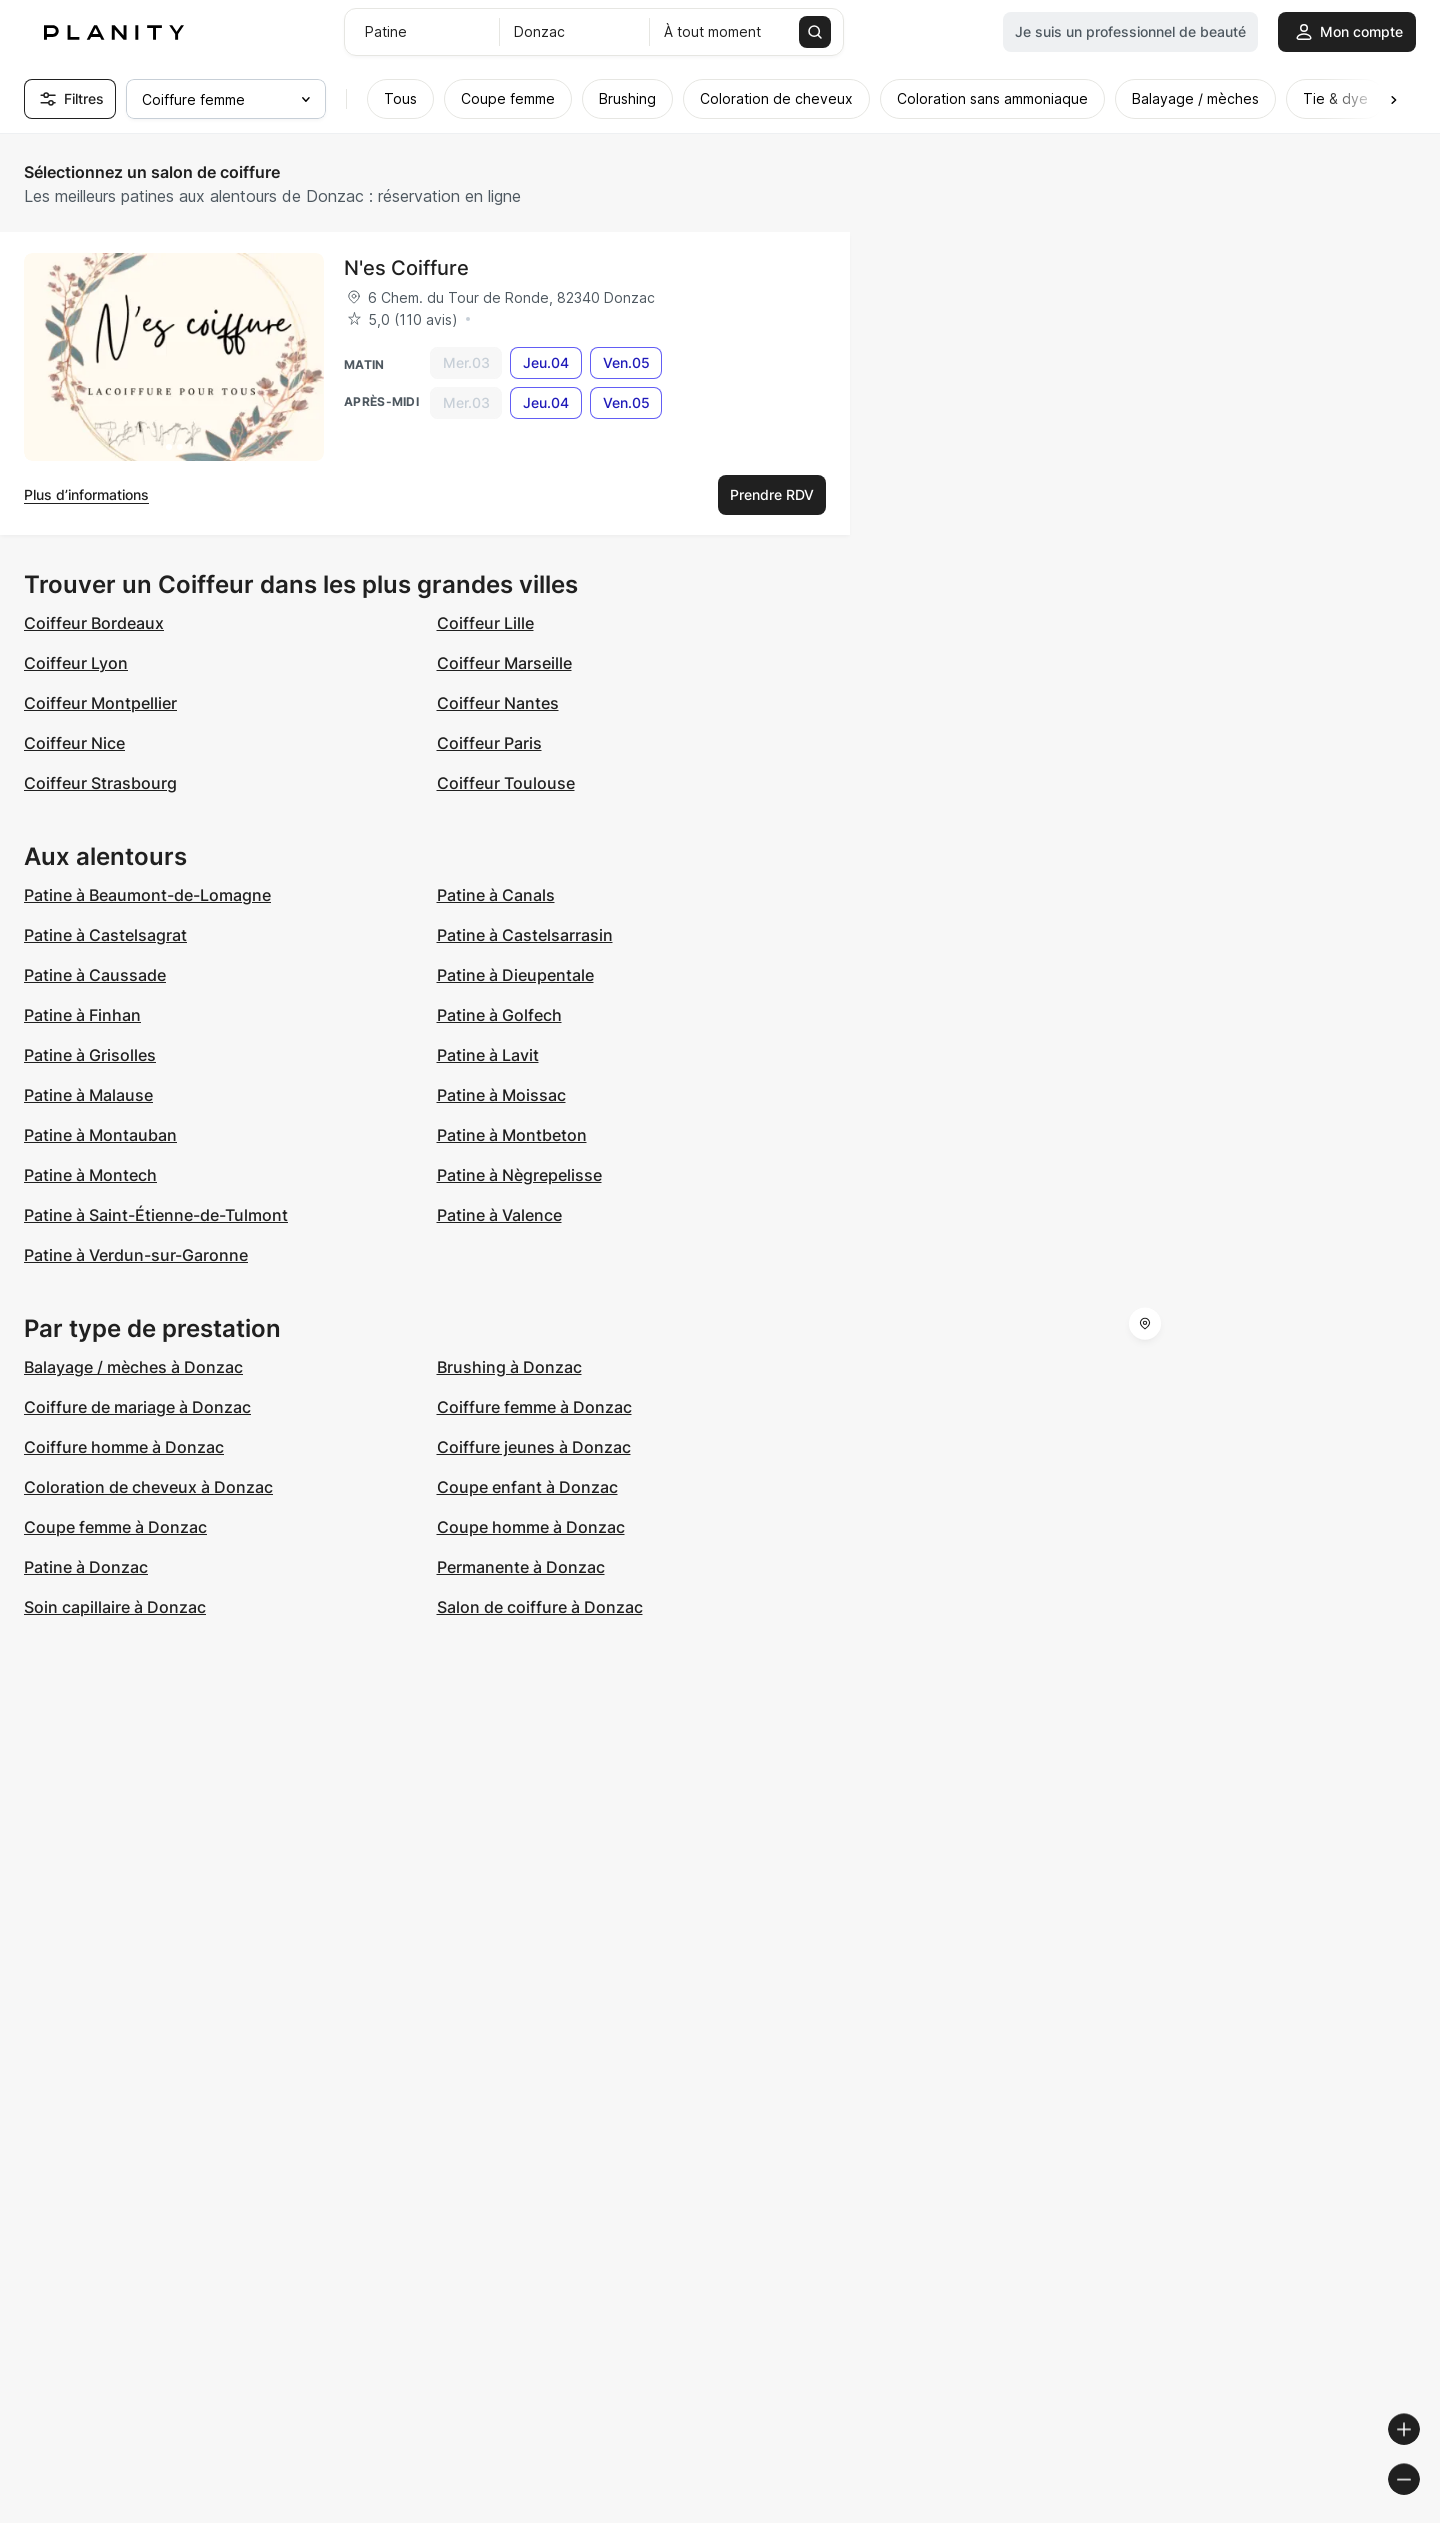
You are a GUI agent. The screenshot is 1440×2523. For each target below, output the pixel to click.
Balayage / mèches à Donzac (133, 1367)
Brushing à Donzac (509, 1367)
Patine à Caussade (95, 975)
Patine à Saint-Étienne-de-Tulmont (156, 1215)
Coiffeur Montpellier (100, 703)
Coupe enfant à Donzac (527, 1487)
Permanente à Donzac (521, 1567)
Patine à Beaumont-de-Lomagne (147, 895)
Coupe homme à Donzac (531, 1527)
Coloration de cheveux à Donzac (148, 1487)
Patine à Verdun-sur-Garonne (136, 1255)
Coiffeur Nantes (498, 703)
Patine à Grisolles (90, 1055)
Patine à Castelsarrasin (525, 935)
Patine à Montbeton (512, 1135)
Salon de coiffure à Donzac (540, 1607)
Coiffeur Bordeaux (94, 623)
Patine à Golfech (499, 1015)
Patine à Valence (499, 1215)
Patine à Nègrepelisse (519, 1175)
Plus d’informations (86, 494)
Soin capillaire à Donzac (115, 1607)
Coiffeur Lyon (76, 663)
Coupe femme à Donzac (115, 1527)
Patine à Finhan (82, 1015)
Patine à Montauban (100, 1135)
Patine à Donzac (86, 1567)
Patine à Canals (496, 895)
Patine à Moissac (501, 1095)
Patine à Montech (90, 1175)
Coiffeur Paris (489, 743)
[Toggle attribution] (1418, 2505)
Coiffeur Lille (485, 623)
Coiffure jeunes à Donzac (534, 1447)
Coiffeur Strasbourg (100, 783)
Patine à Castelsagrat (105, 935)
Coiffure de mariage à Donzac (137, 1407)
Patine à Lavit (488, 1055)
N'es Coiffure (406, 268)
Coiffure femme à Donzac (534, 1407)
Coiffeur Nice (74, 743)
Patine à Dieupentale (515, 975)
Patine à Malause (88, 1095)
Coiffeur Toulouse (506, 783)
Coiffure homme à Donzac (124, 1447)
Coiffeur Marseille (504, 663)
